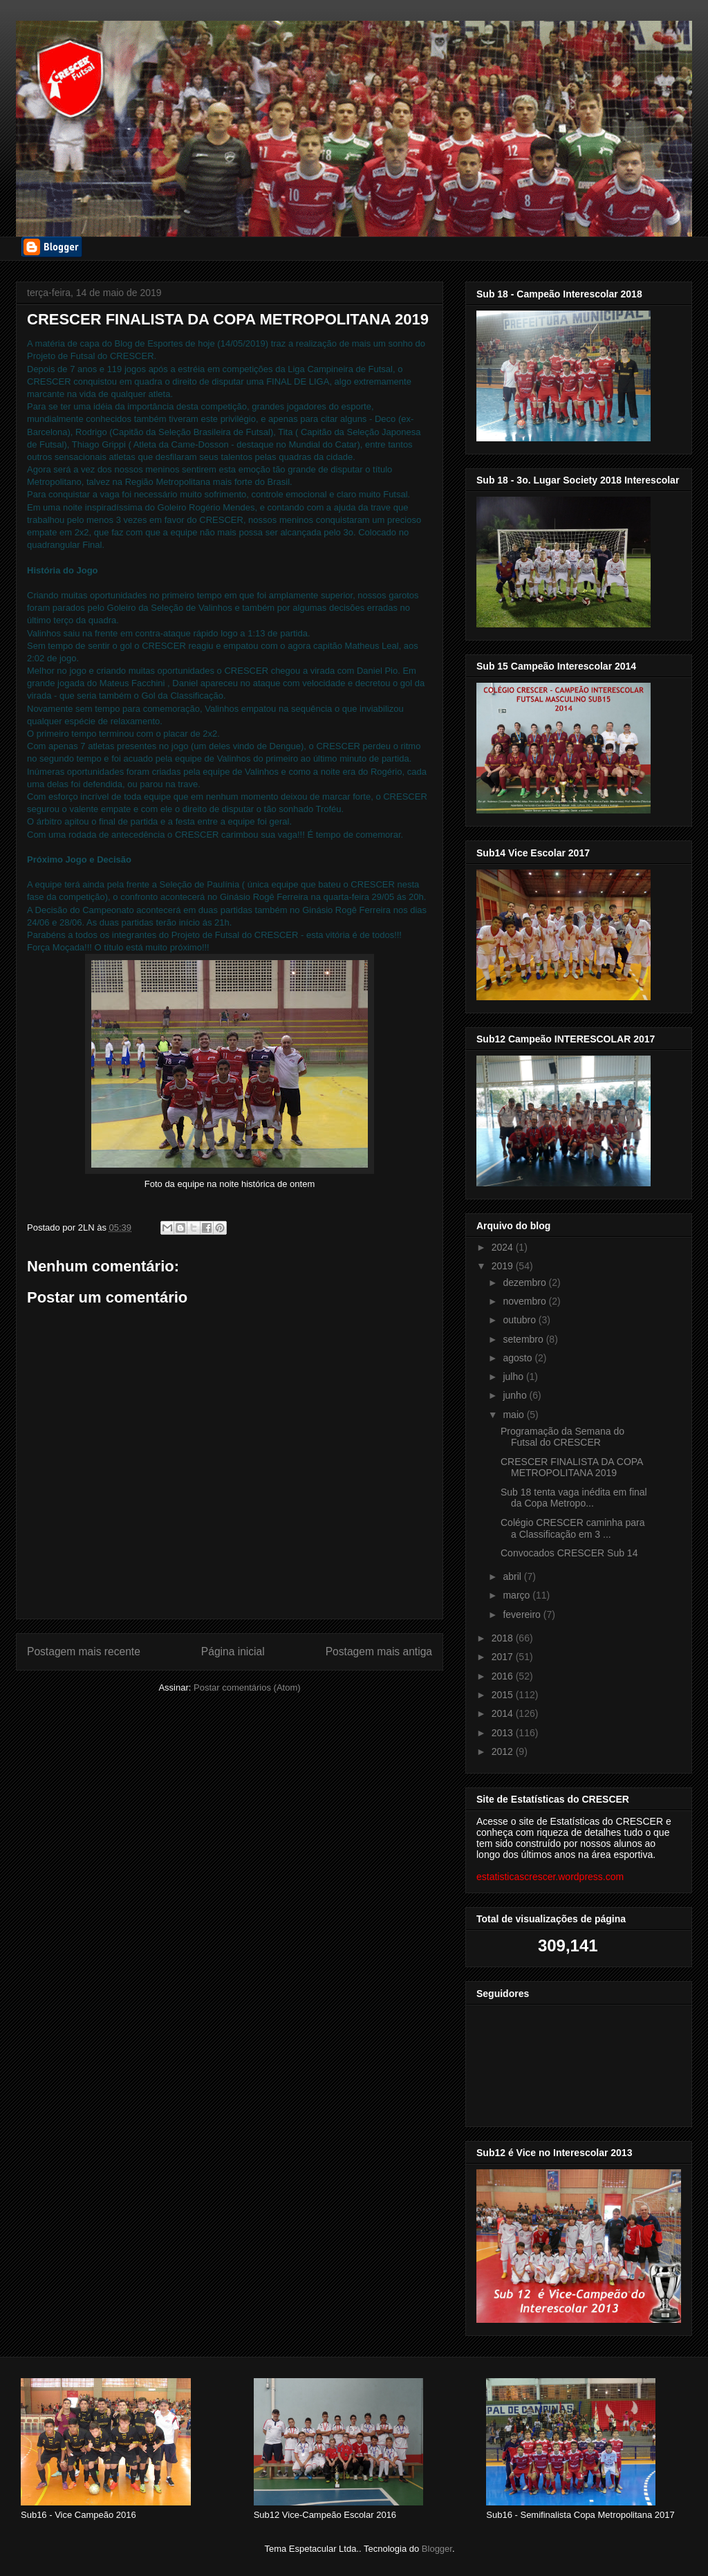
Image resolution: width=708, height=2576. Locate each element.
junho (516, 1395)
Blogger (437, 2548)
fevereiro (523, 1614)
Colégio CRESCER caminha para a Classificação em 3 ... (573, 1528)
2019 (504, 1265)
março (517, 1595)
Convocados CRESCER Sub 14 (569, 1552)
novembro (525, 1301)
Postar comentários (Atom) (247, 1687)
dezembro (525, 1282)
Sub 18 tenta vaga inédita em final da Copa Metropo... (574, 1498)
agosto (518, 1357)
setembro (524, 1339)
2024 (504, 1247)
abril (513, 1576)
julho (514, 1376)
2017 (504, 1656)
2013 (504, 1732)
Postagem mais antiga (379, 1651)
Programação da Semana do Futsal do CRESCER (562, 1437)
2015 (504, 1694)
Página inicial (233, 1651)
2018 (504, 1638)
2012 (504, 1751)
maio (514, 1414)
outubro (520, 1319)
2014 (504, 1713)
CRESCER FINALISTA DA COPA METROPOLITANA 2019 (572, 1467)
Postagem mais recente (83, 1651)
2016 (504, 1676)
